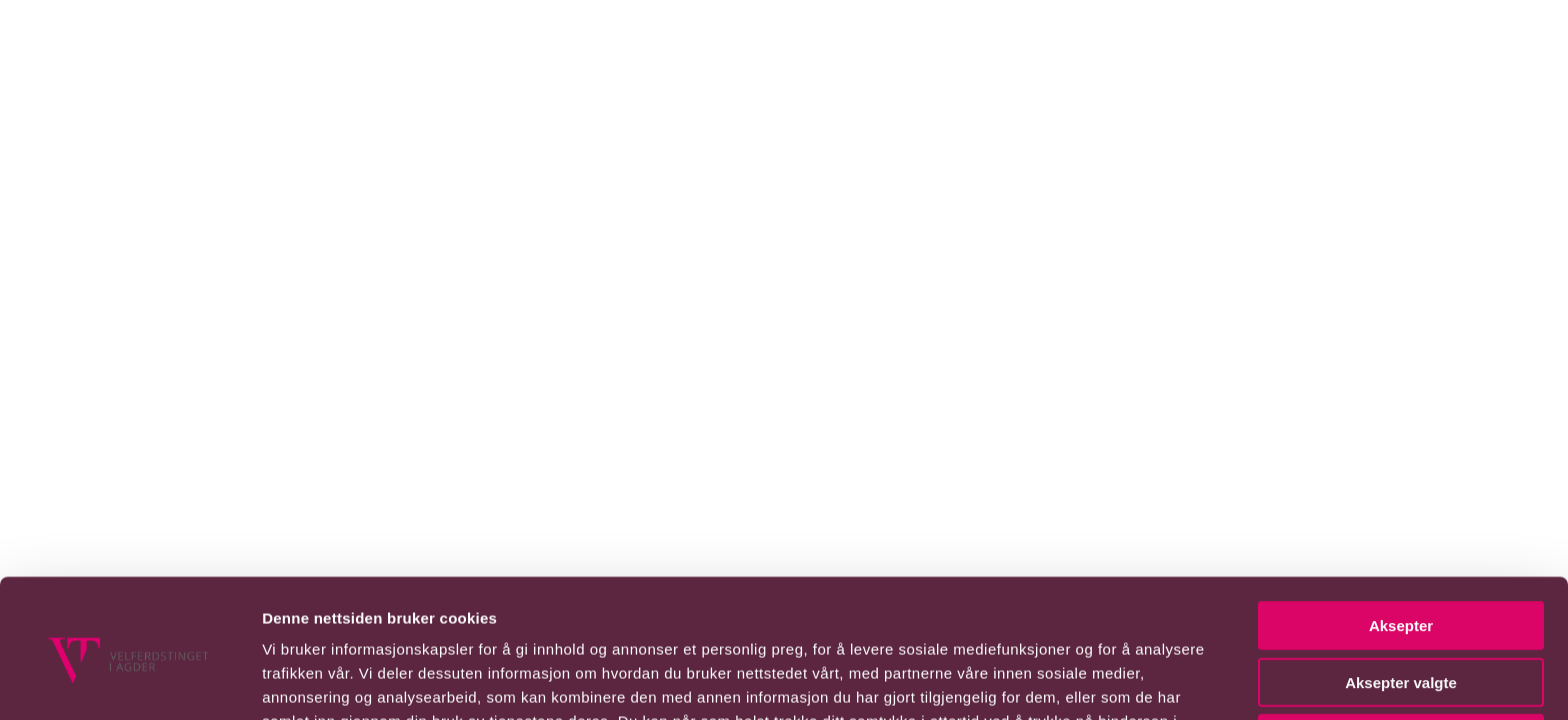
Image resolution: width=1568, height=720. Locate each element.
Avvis (1400, 608)
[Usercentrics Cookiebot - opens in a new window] (129, 665)
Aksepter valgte (1401, 552)
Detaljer (1065, 680)
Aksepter (1401, 495)
